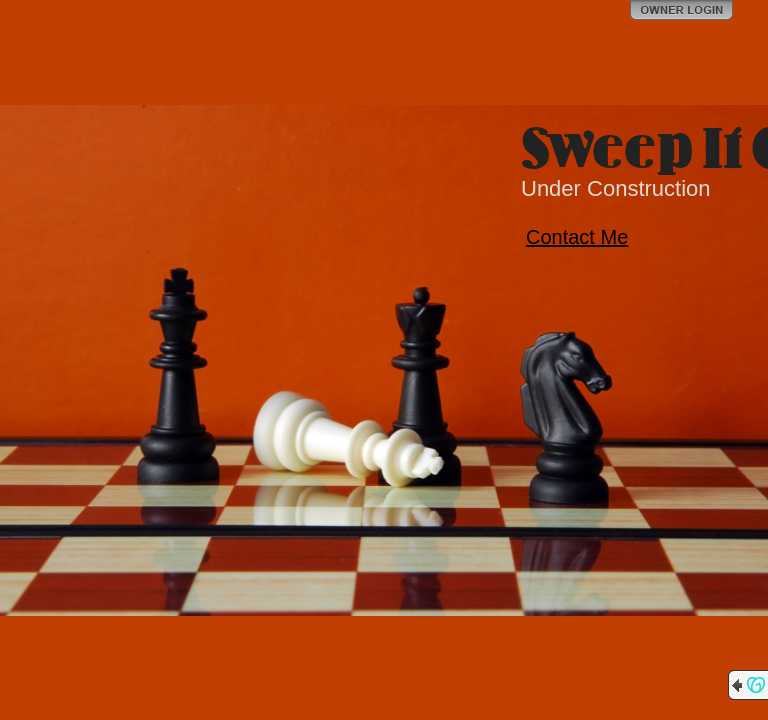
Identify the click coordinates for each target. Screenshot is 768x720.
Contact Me (577, 237)
